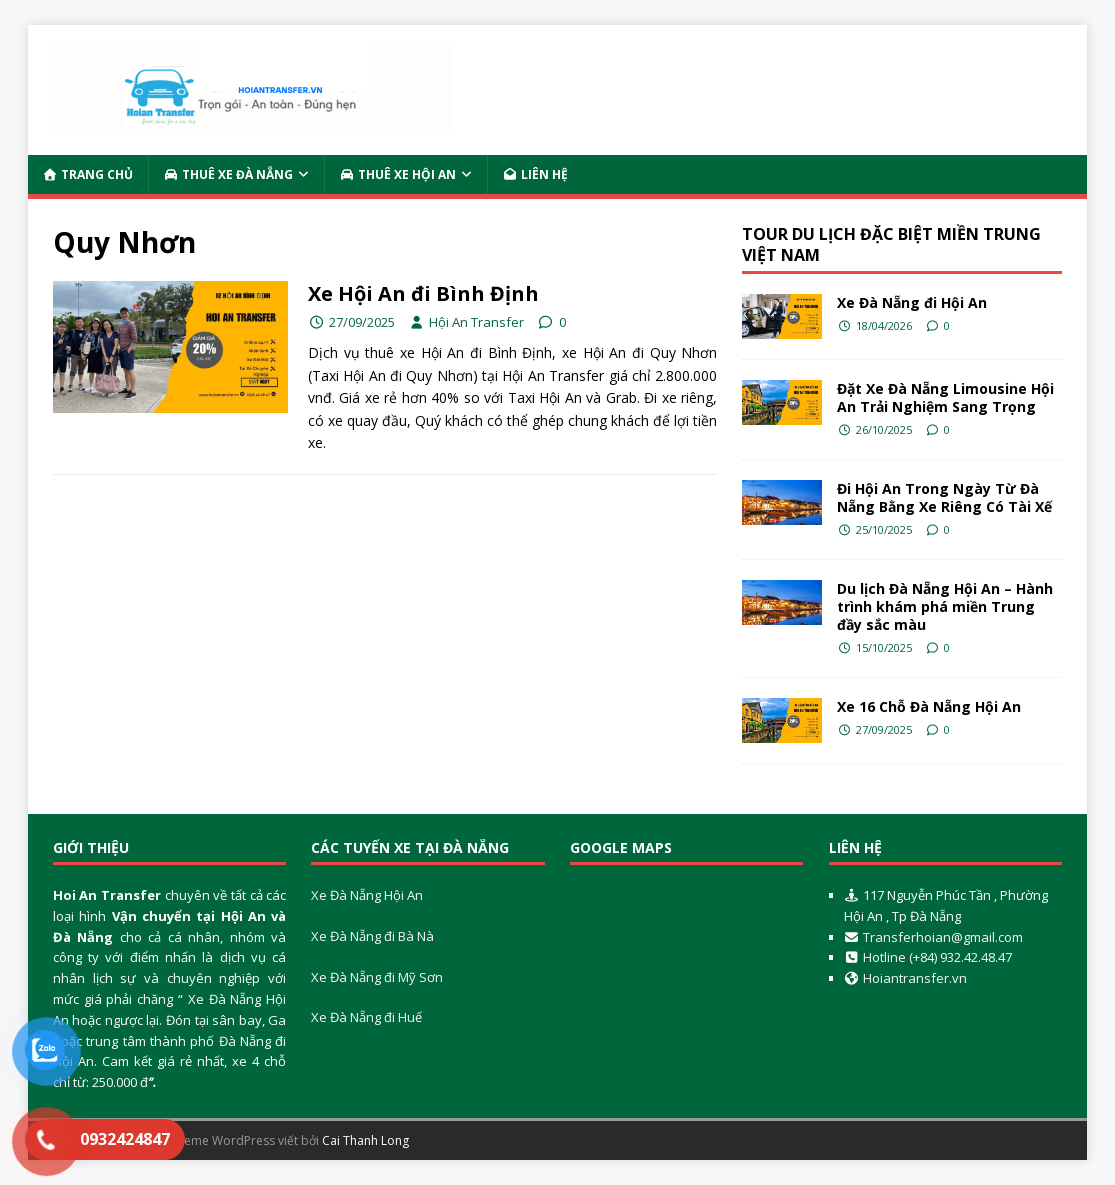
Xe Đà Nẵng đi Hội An (912, 302)
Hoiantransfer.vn (915, 978)
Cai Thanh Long (365, 1140)
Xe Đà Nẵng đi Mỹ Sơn (377, 977)
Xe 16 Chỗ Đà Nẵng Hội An (929, 706)
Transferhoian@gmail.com (943, 937)
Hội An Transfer (476, 322)
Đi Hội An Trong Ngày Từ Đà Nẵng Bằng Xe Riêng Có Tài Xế (944, 497)
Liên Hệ (535, 174)
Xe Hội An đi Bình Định (423, 293)
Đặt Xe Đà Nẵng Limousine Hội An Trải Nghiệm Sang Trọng (945, 397)
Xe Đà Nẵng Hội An (367, 895)
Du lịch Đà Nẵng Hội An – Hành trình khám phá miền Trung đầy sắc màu (945, 606)
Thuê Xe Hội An (398, 174)
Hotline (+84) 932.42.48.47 (936, 957)
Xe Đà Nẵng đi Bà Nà (372, 936)
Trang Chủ (88, 174)
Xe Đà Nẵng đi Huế (366, 1017)
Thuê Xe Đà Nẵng (228, 174)
